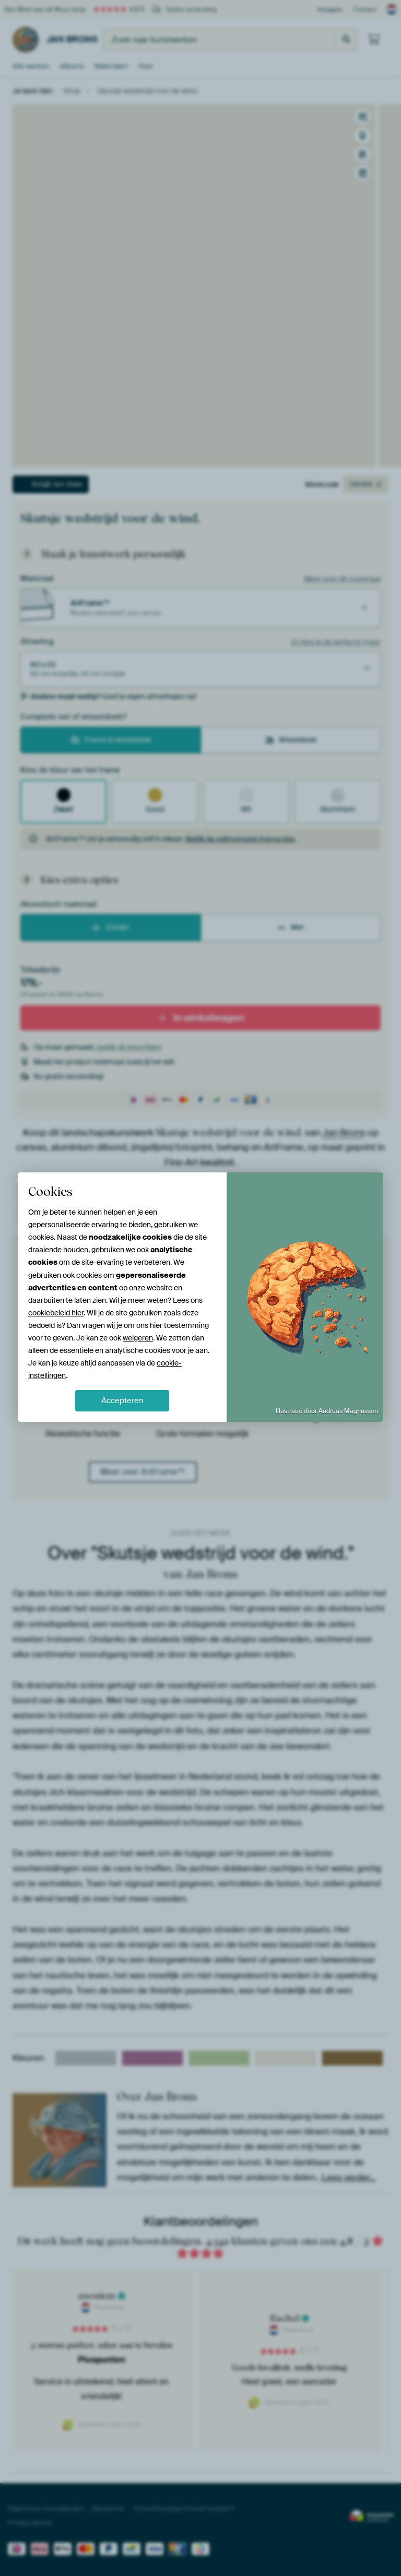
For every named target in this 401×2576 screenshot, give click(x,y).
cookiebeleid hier (56, 1312)
